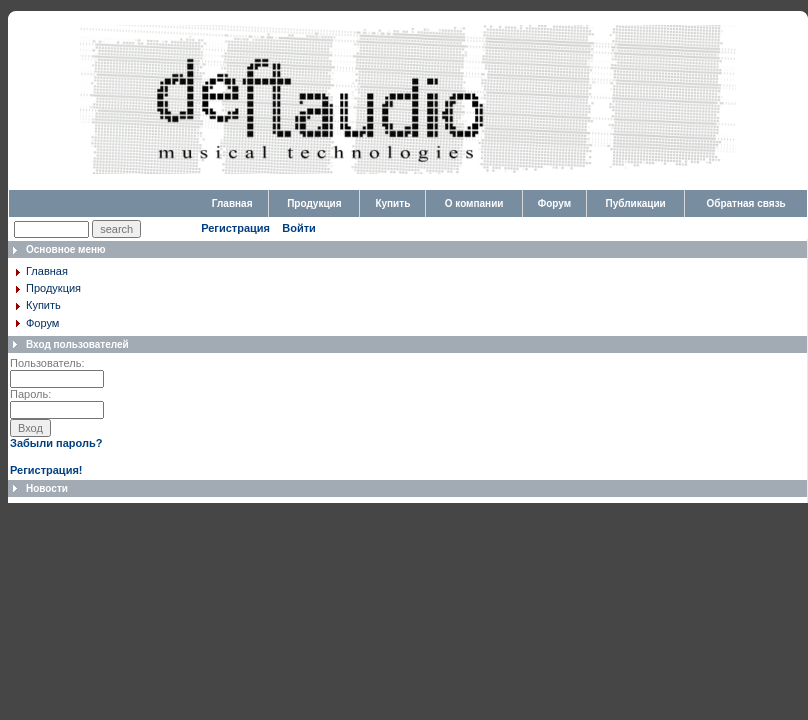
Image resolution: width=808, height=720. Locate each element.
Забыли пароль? (56, 443)
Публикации (636, 203)
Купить (392, 203)
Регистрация (235, 228)
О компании (474, 203)
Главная (232, 203)
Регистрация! (46, 470)
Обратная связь (745, 203)
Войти (299, 228)
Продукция (314, 203)
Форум (554, 203)
